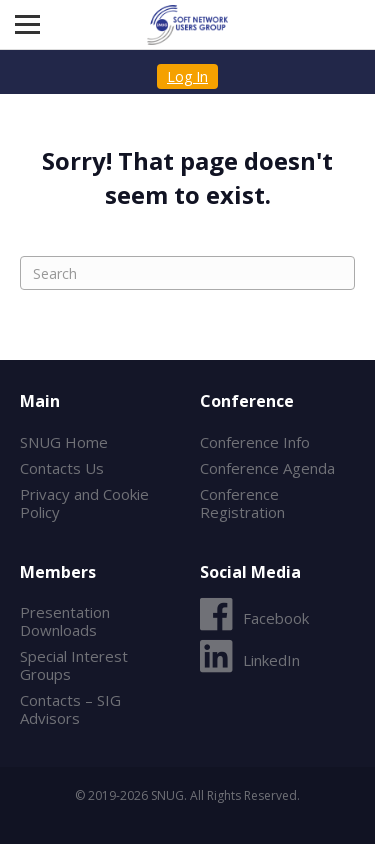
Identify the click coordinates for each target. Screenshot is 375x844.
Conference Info (255, 442)
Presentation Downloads (65, 621)
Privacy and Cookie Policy (84, 503)
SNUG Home (64, 442)
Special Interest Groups (74, 665)
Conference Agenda (267, 468)
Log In (187, 76)
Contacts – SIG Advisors (70, 709)
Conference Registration (242, 503)
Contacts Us (62, 468)
